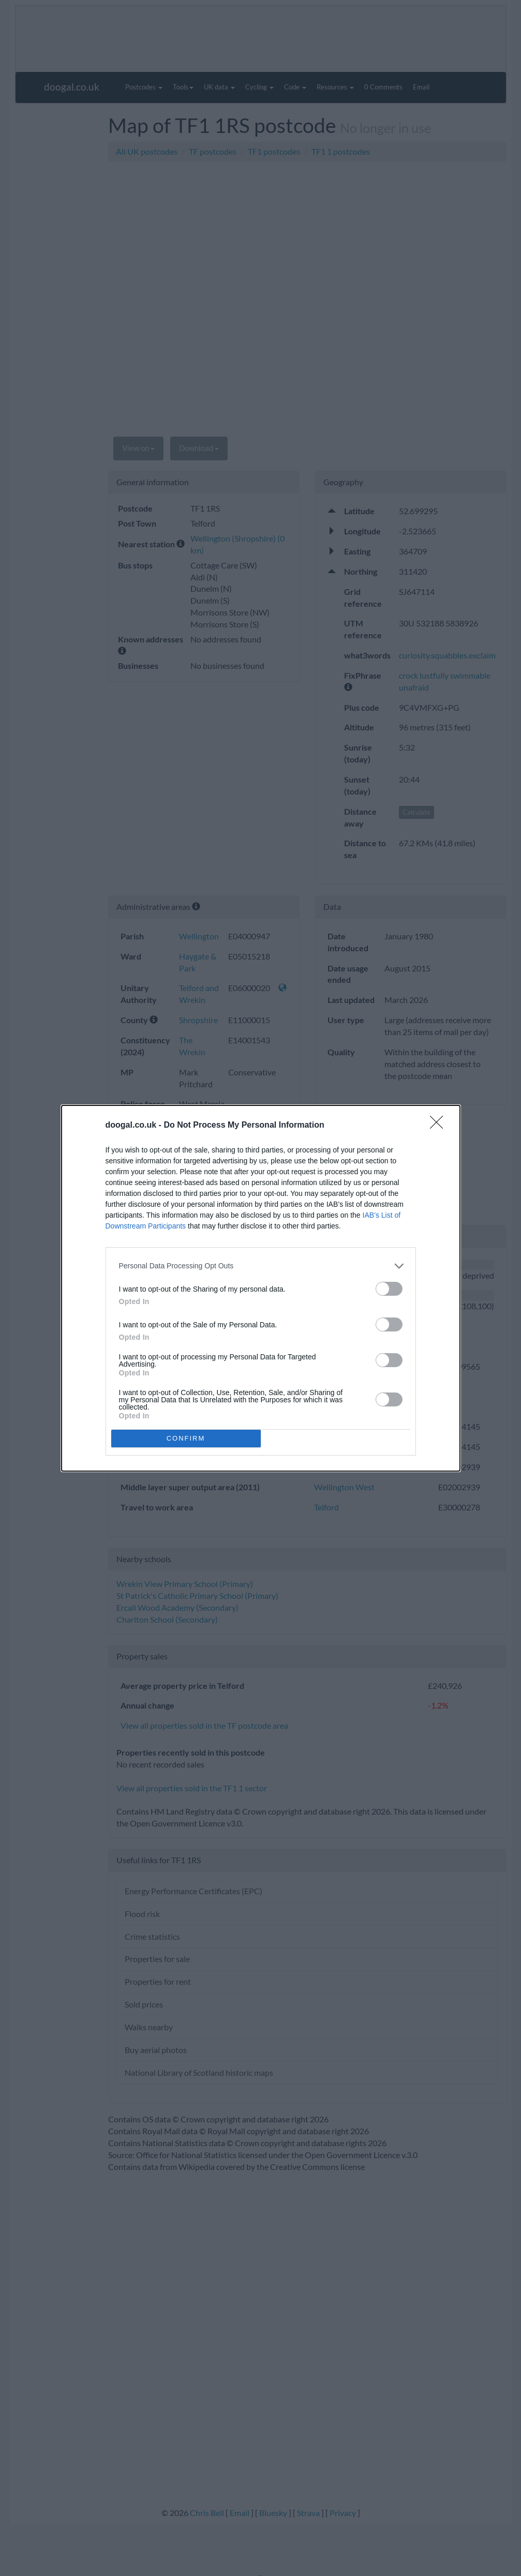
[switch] (389, 1289)
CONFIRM (186, 1438)
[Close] (440, 1125)
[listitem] (261, 1266)
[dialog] (261, 1288)
